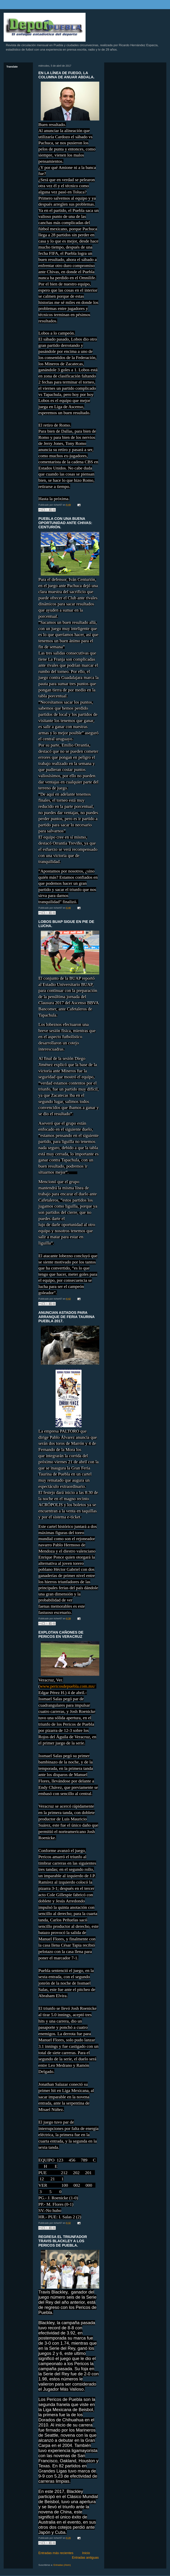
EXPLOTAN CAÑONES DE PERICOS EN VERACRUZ (60, 1634)
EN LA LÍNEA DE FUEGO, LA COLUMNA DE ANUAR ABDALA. (66, 75)
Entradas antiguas (85, 2557)
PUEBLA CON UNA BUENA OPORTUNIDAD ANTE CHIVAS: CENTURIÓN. (65, 523)
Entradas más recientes (55, 2553)
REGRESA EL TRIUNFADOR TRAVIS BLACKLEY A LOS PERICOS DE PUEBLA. (62, 2241)
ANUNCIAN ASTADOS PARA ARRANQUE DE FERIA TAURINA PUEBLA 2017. (66, 1317)
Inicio (86, 2553)
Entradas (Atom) (62, 2565)
